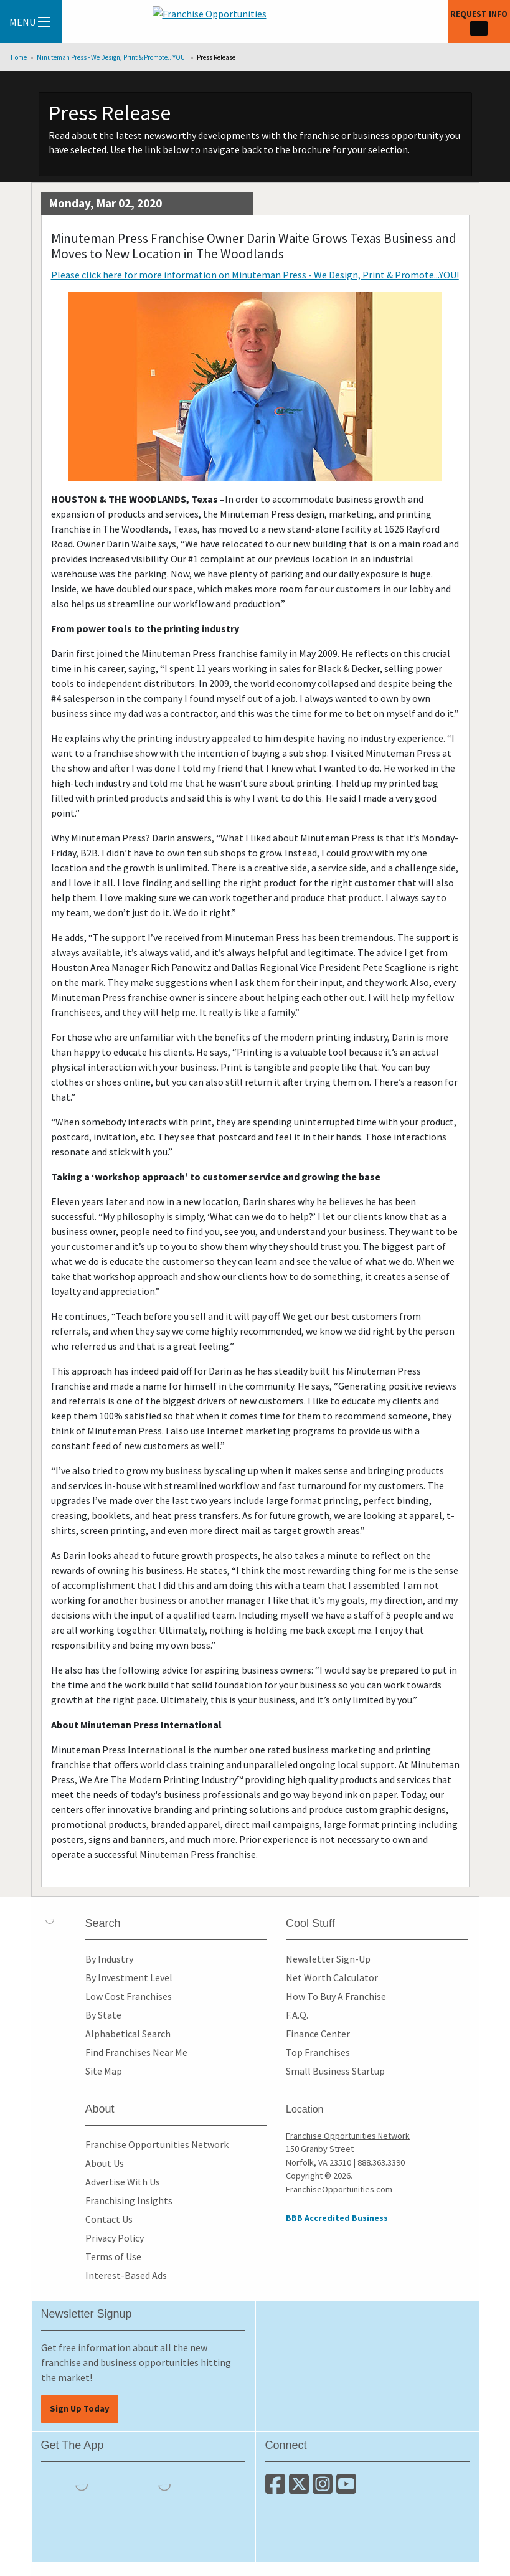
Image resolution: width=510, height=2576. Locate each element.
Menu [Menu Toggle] (29, 22)
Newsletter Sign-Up (328, 1959)
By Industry (109, 1959)
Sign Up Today (80, 2408)
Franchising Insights (128, 2200)
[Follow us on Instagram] (324, 2489)
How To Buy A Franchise (336, 1996)
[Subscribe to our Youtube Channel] (347, 2489)
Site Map (103, 2071)
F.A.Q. (297, 2015)
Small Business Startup (335, 2071)
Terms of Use (113, 2256)
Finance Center (318, 2033)
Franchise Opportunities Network (157, 2144)
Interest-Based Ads (126, 2275)
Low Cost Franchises (128, 1996)
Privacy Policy (114, 2238)
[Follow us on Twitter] (301, 2489)
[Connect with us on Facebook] (277, 2489)
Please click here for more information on (255, 274)
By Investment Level (128, 1977)
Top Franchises (318, 2052)
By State (103, 2015)
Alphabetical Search (128, 2033)
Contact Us (109, 2219)
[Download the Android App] (164, 2483)
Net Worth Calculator (332, 1977)
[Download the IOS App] (82, 2483)
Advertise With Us (122, 2182)
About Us (104, 2163)
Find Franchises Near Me (136, 2052)
